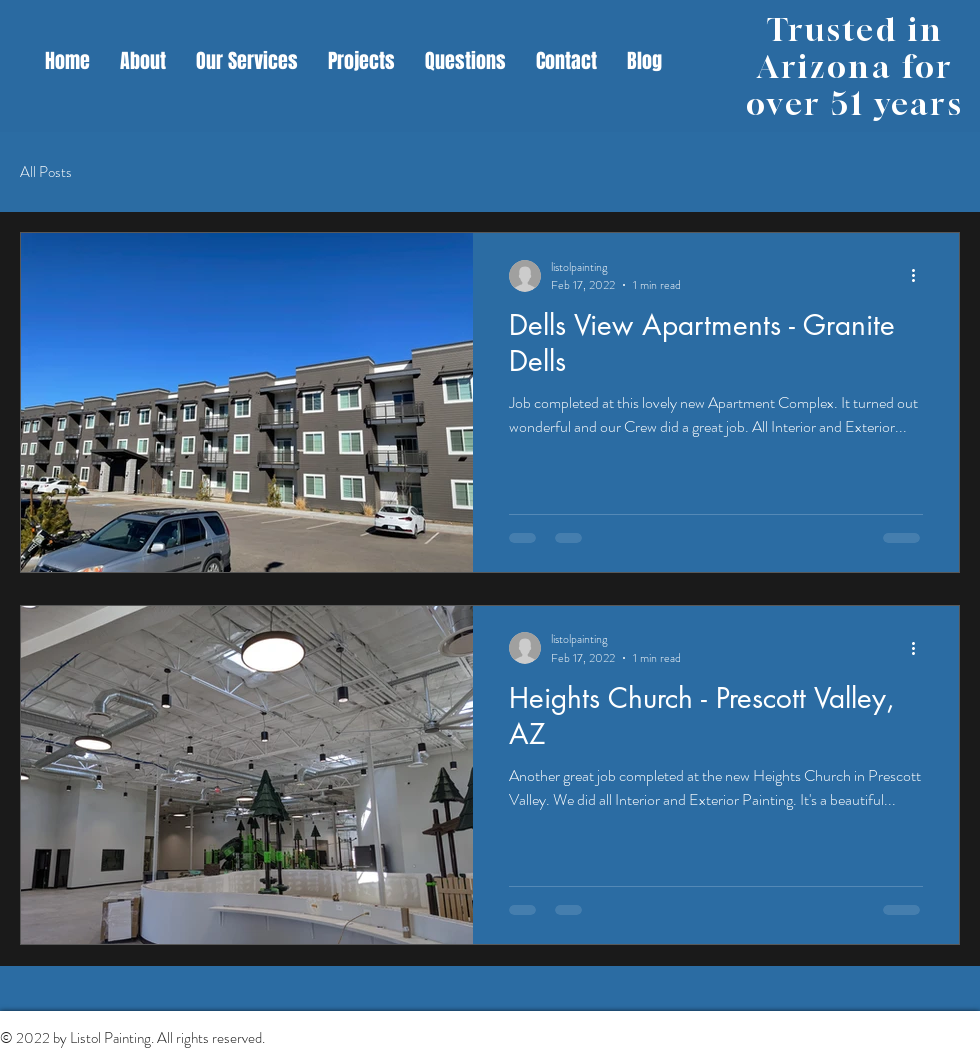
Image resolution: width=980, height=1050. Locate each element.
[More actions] (920, 276)
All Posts (46, 172)
